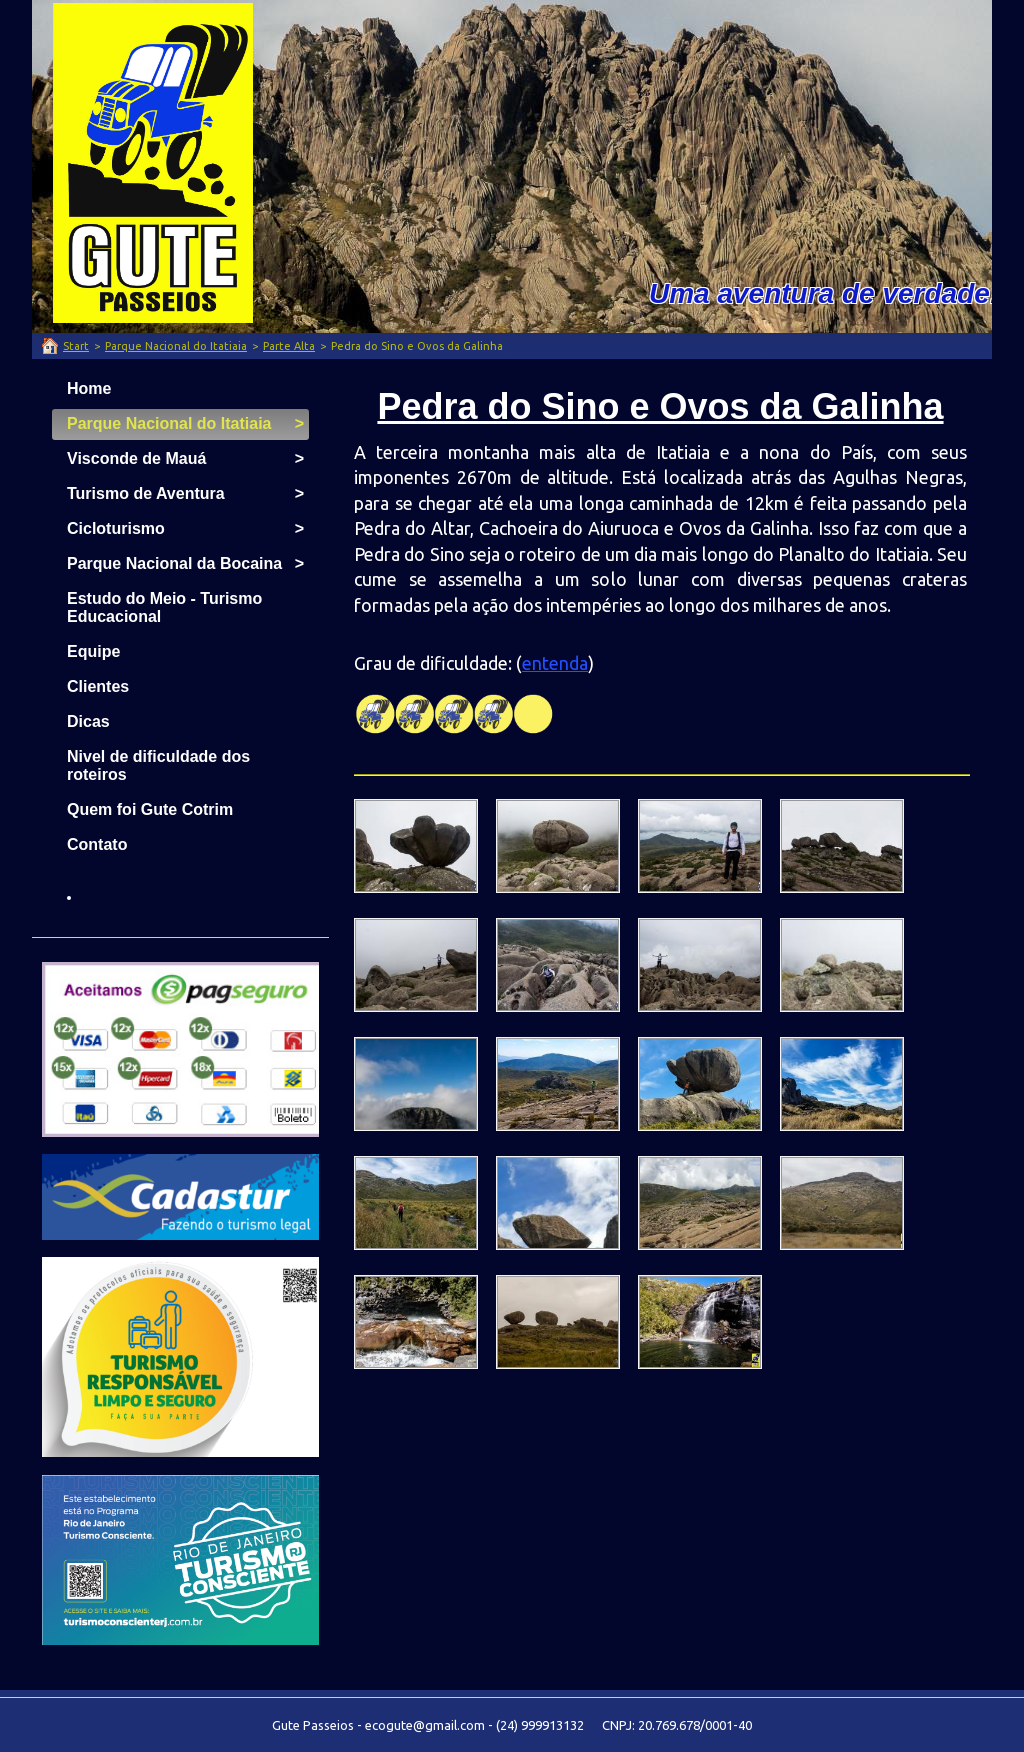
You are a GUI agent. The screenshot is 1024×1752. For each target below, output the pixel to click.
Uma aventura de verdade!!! (833, 293)
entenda (555, 663)
